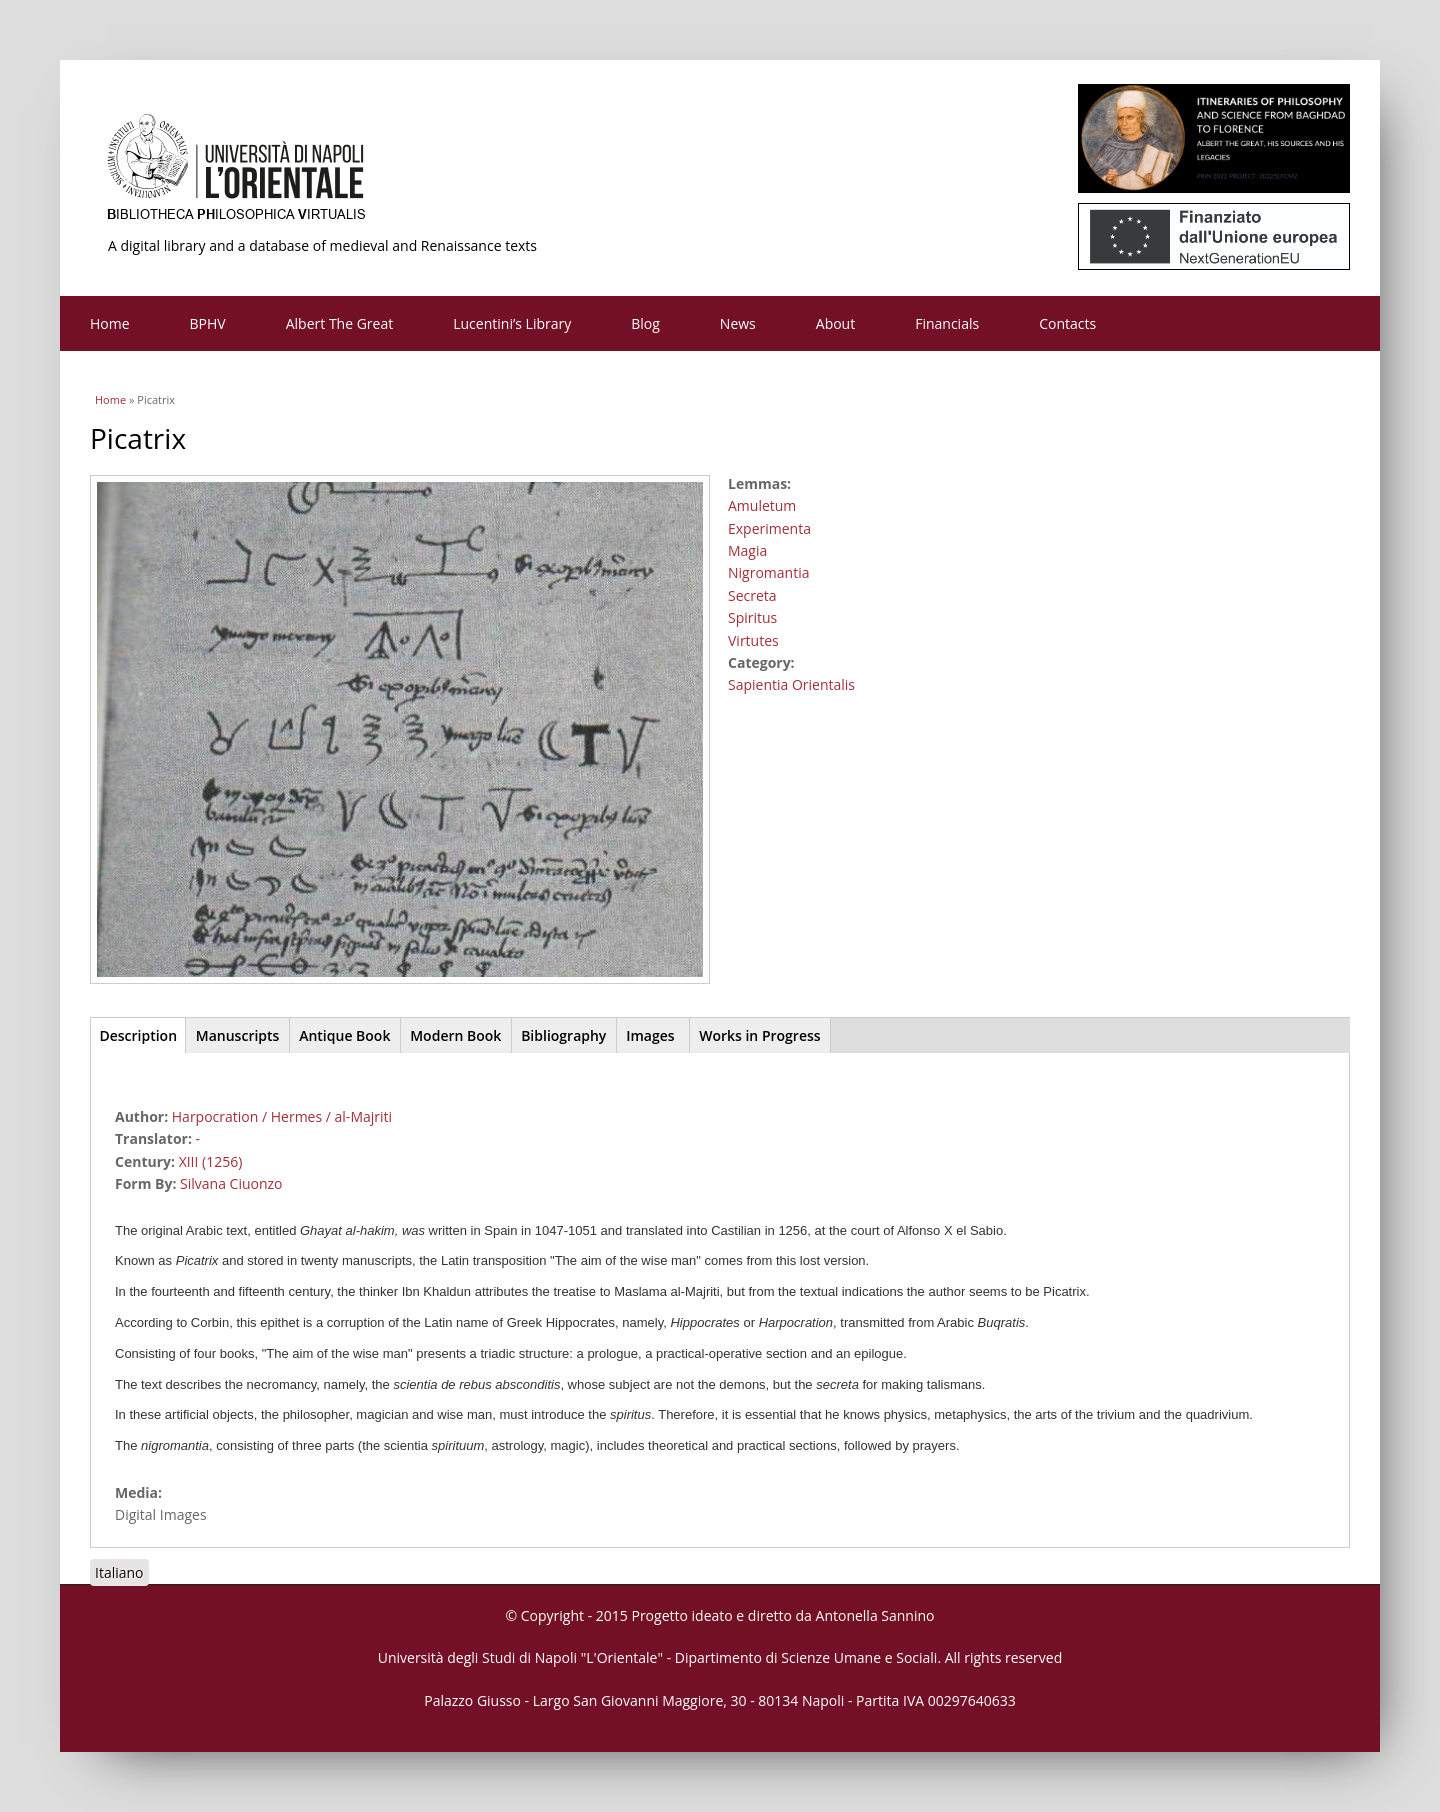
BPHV (208, 323)
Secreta (752, 595)
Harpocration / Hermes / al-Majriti (282, 1116)
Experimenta (769, 528)
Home (110, 323)
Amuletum (762, 505)
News (738, 323)
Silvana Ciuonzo (231, 1183)
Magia (747, 550)
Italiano (119, 1572)
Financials (947, 323)
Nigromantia (768, 572)
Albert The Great (340, 323)
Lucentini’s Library (512, 323)
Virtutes (753, 640)
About (835, 323)
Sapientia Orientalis (791, 684)
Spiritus (752, 617)
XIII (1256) (211, 1161)
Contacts (1067, 323)
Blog (645, 323)
